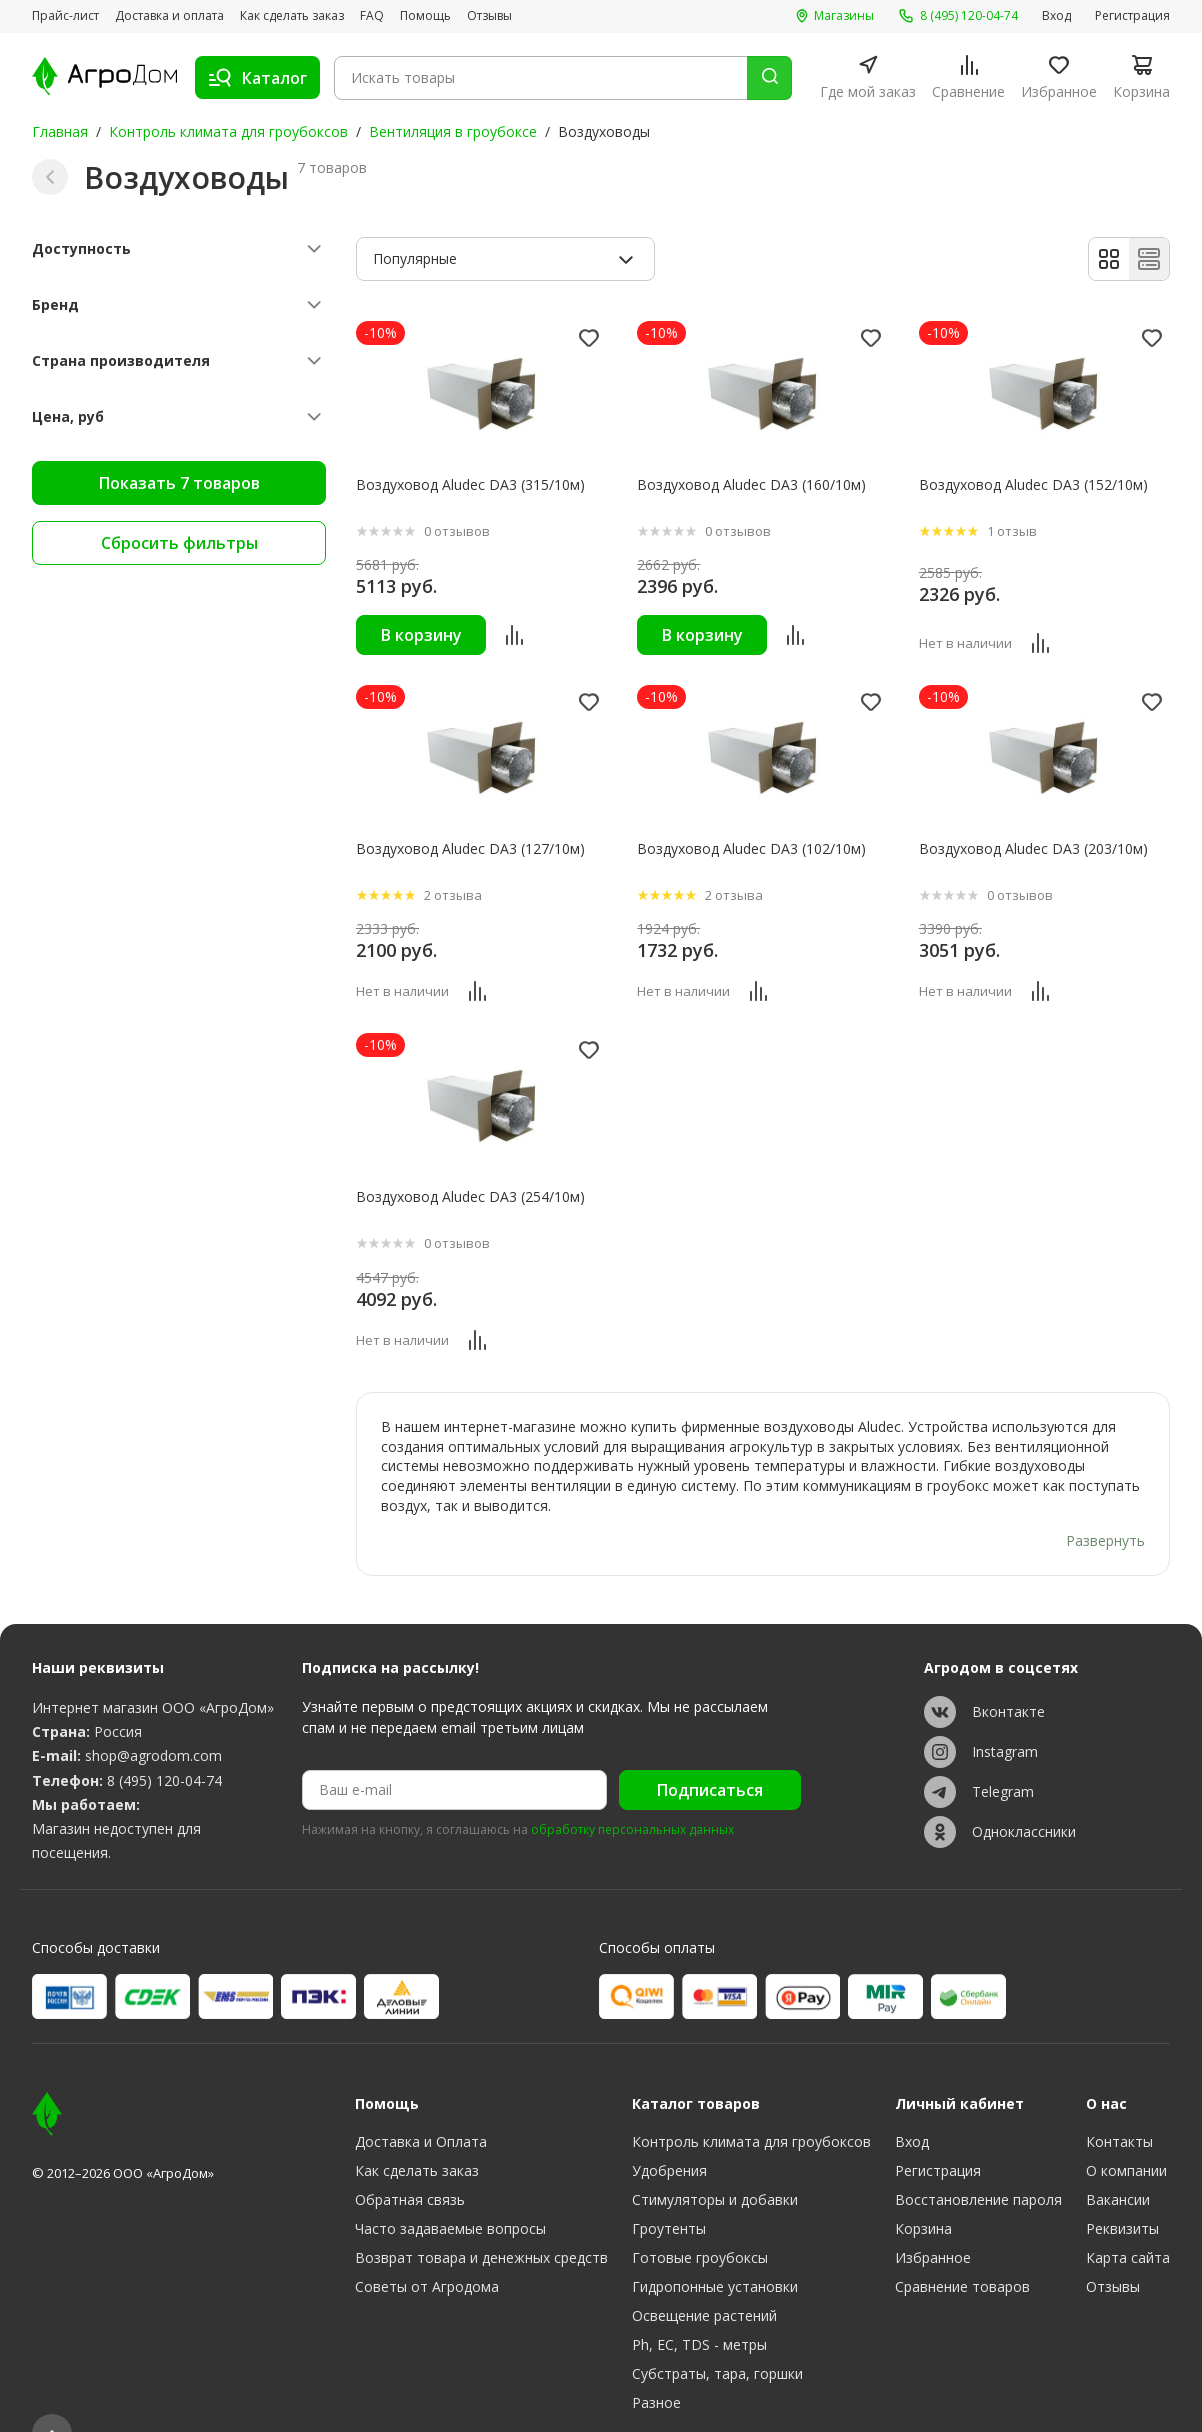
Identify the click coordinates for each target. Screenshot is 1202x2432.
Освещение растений (704, 2277)
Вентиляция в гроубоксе (453, 131)
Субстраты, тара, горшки (717, 2335)
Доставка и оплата (169, 16)
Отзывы (489, 16)
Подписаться (710, 1752)
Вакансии (1118, 2161)
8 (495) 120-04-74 (164, 1741)
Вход (1056, 16)
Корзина (923, 2190)
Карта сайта (1128, 2219)
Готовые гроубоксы (700, 2219)
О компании (1126, 2132)
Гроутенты (669, 2190)
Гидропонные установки (715, 2248)
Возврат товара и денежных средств (481, 2219)
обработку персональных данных (632, 1792)
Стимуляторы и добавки (715, 2161)
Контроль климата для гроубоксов (228, 131)
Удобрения (669, 2132)
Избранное (933, 2219)
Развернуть (1105, 1502)
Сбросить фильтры (179, 543)
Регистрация (1132, 16)
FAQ (372, 16)
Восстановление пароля (978, 2161)
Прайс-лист (65, 16)
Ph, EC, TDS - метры (699, 2306)
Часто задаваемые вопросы (450, 2190)
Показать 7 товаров (179, 483)
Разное (656, 2364)
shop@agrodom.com (153, 1716)
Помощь (425, 16)
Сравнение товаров (962, 2248)
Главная (60, 131)
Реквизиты (1122, 2190)
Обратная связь (410, 2161)
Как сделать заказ (292, 16)
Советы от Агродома (427, 2248)
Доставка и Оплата (421, 2103)
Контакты (1119, 2103)
